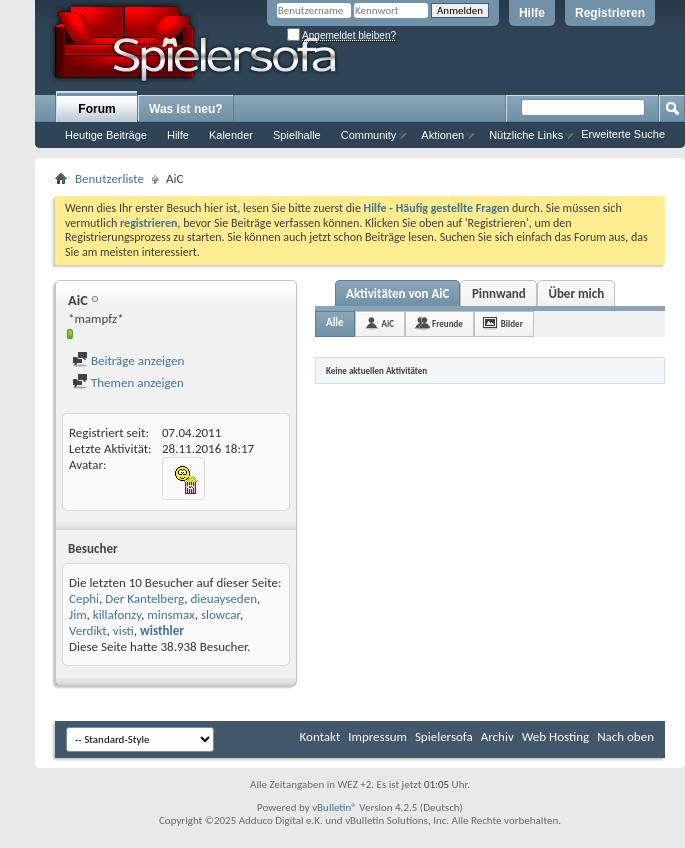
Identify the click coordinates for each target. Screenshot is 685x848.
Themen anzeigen (128, 382)
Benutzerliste (109, 178)
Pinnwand (499, 293)
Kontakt (320, 736)
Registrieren (610, 13)
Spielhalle (297, 135)
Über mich (576, 293)
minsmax (170, 614)
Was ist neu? (186, 109)
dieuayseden (223, 598)
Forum (96, 109)
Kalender (231, 135)
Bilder (512, 323)
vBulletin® (334, 807)
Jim (78, 614)
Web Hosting (555, 736)
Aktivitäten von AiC (397, 293)
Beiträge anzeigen (128, 360)
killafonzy (117, 614)
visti (123, 630)
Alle (335, 322)
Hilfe (532, 13)
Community (369, 135)
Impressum (377, 736)
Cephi (84, 598)
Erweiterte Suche (623, 134)
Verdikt (88, 630)
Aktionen (442, 135)
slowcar (220, 614)
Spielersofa (444, 736)
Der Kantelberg (144, 598)
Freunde (447, 323)
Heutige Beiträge (106, 135)
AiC (388, 323)
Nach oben (625, 736)
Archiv (497, 736)
